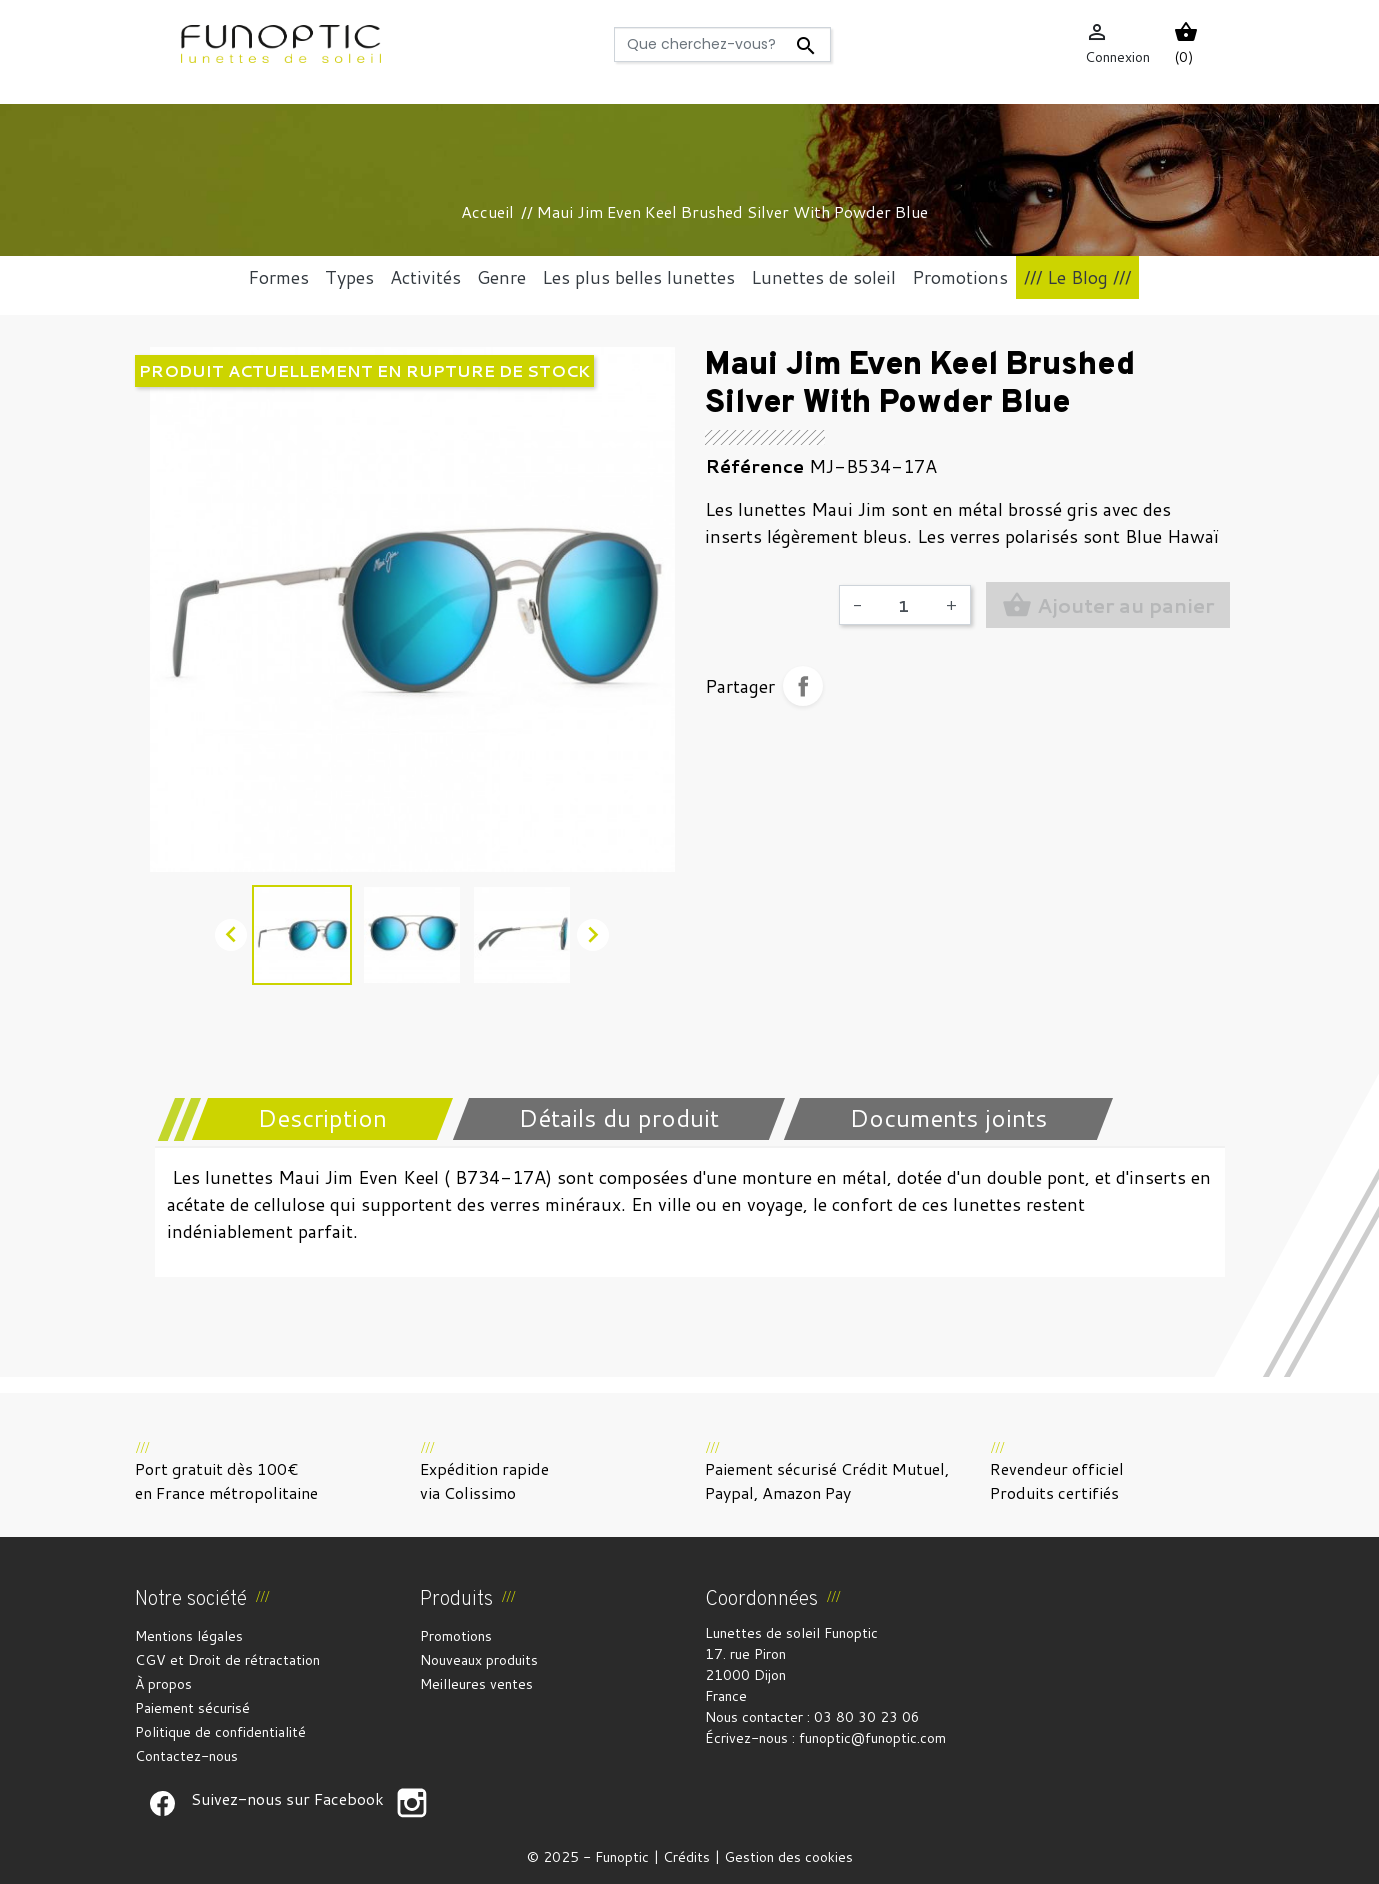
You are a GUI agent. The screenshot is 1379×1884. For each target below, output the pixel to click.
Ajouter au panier (1108, 605)
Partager (803, 686)
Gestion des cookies (788, 1857)
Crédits (686, 1857)
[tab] (309, 1119)
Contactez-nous (186, 1756)
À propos (163, 1684)
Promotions (456, 1636)
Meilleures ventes (476, 1684)
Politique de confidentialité (220, 1732)
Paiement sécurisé (192, 1708)
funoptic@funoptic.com (872, 1738)
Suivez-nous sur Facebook (163, 1803)
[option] (412, 609)
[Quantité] (904, 605)
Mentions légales (189, 1636)
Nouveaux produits (479, 1660)
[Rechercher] (722, 44)
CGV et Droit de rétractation (227, 1660)
